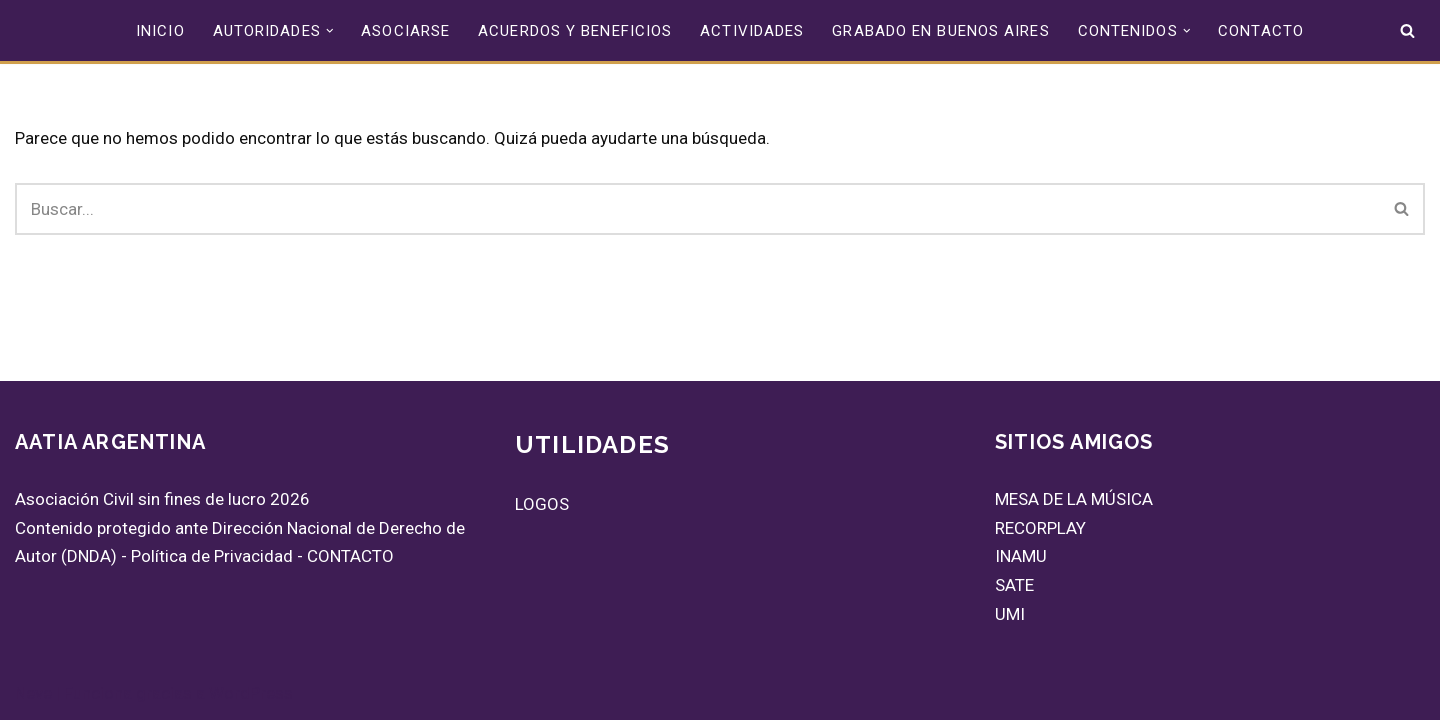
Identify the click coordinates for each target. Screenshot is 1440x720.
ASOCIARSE (405, 31)
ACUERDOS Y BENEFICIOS (575, 31)
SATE (1014, 585)
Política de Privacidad (212, 556)
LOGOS (542, 504)
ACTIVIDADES (752, 31)
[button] (330, 31)
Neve (33, 693)
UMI (1010, 614)
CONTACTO (1261, 31)
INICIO (160, 31)
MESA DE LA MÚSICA (1074, 499)
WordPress (251, 693)
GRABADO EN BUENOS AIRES (940, 31)
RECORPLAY (1040, 528)
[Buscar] (1407, 30)
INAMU (1021, 556)
